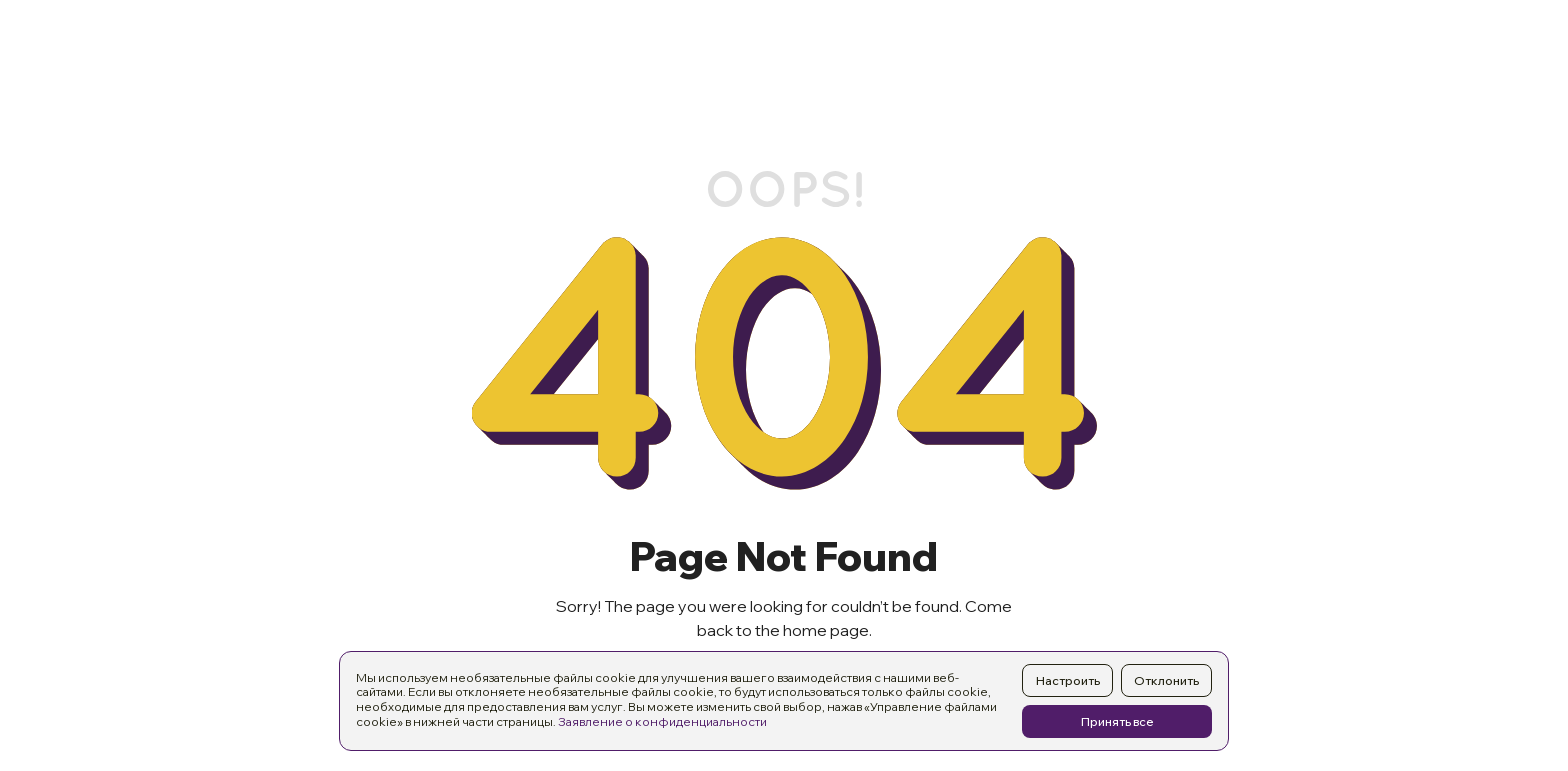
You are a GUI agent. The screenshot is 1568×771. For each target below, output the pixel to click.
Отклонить (1166, 680)
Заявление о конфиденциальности (662, 721)
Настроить (1068, 680)
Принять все (1117, 721)
